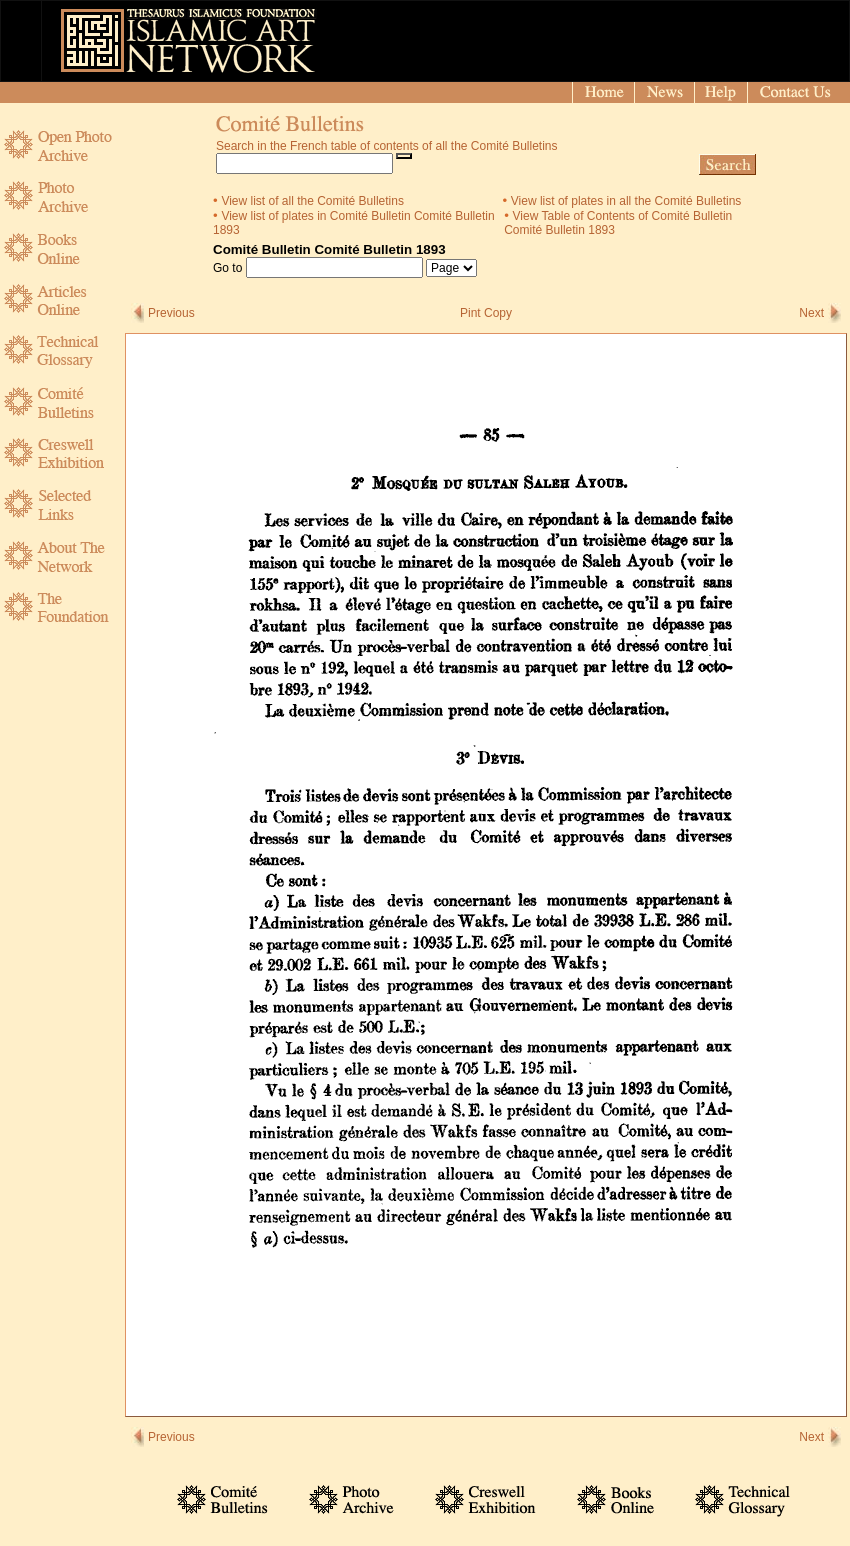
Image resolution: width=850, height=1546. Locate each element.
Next (811, 313)
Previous (171, 313)
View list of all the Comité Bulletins (312, 201)
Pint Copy (486, 313)
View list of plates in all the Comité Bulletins (626, 201)
